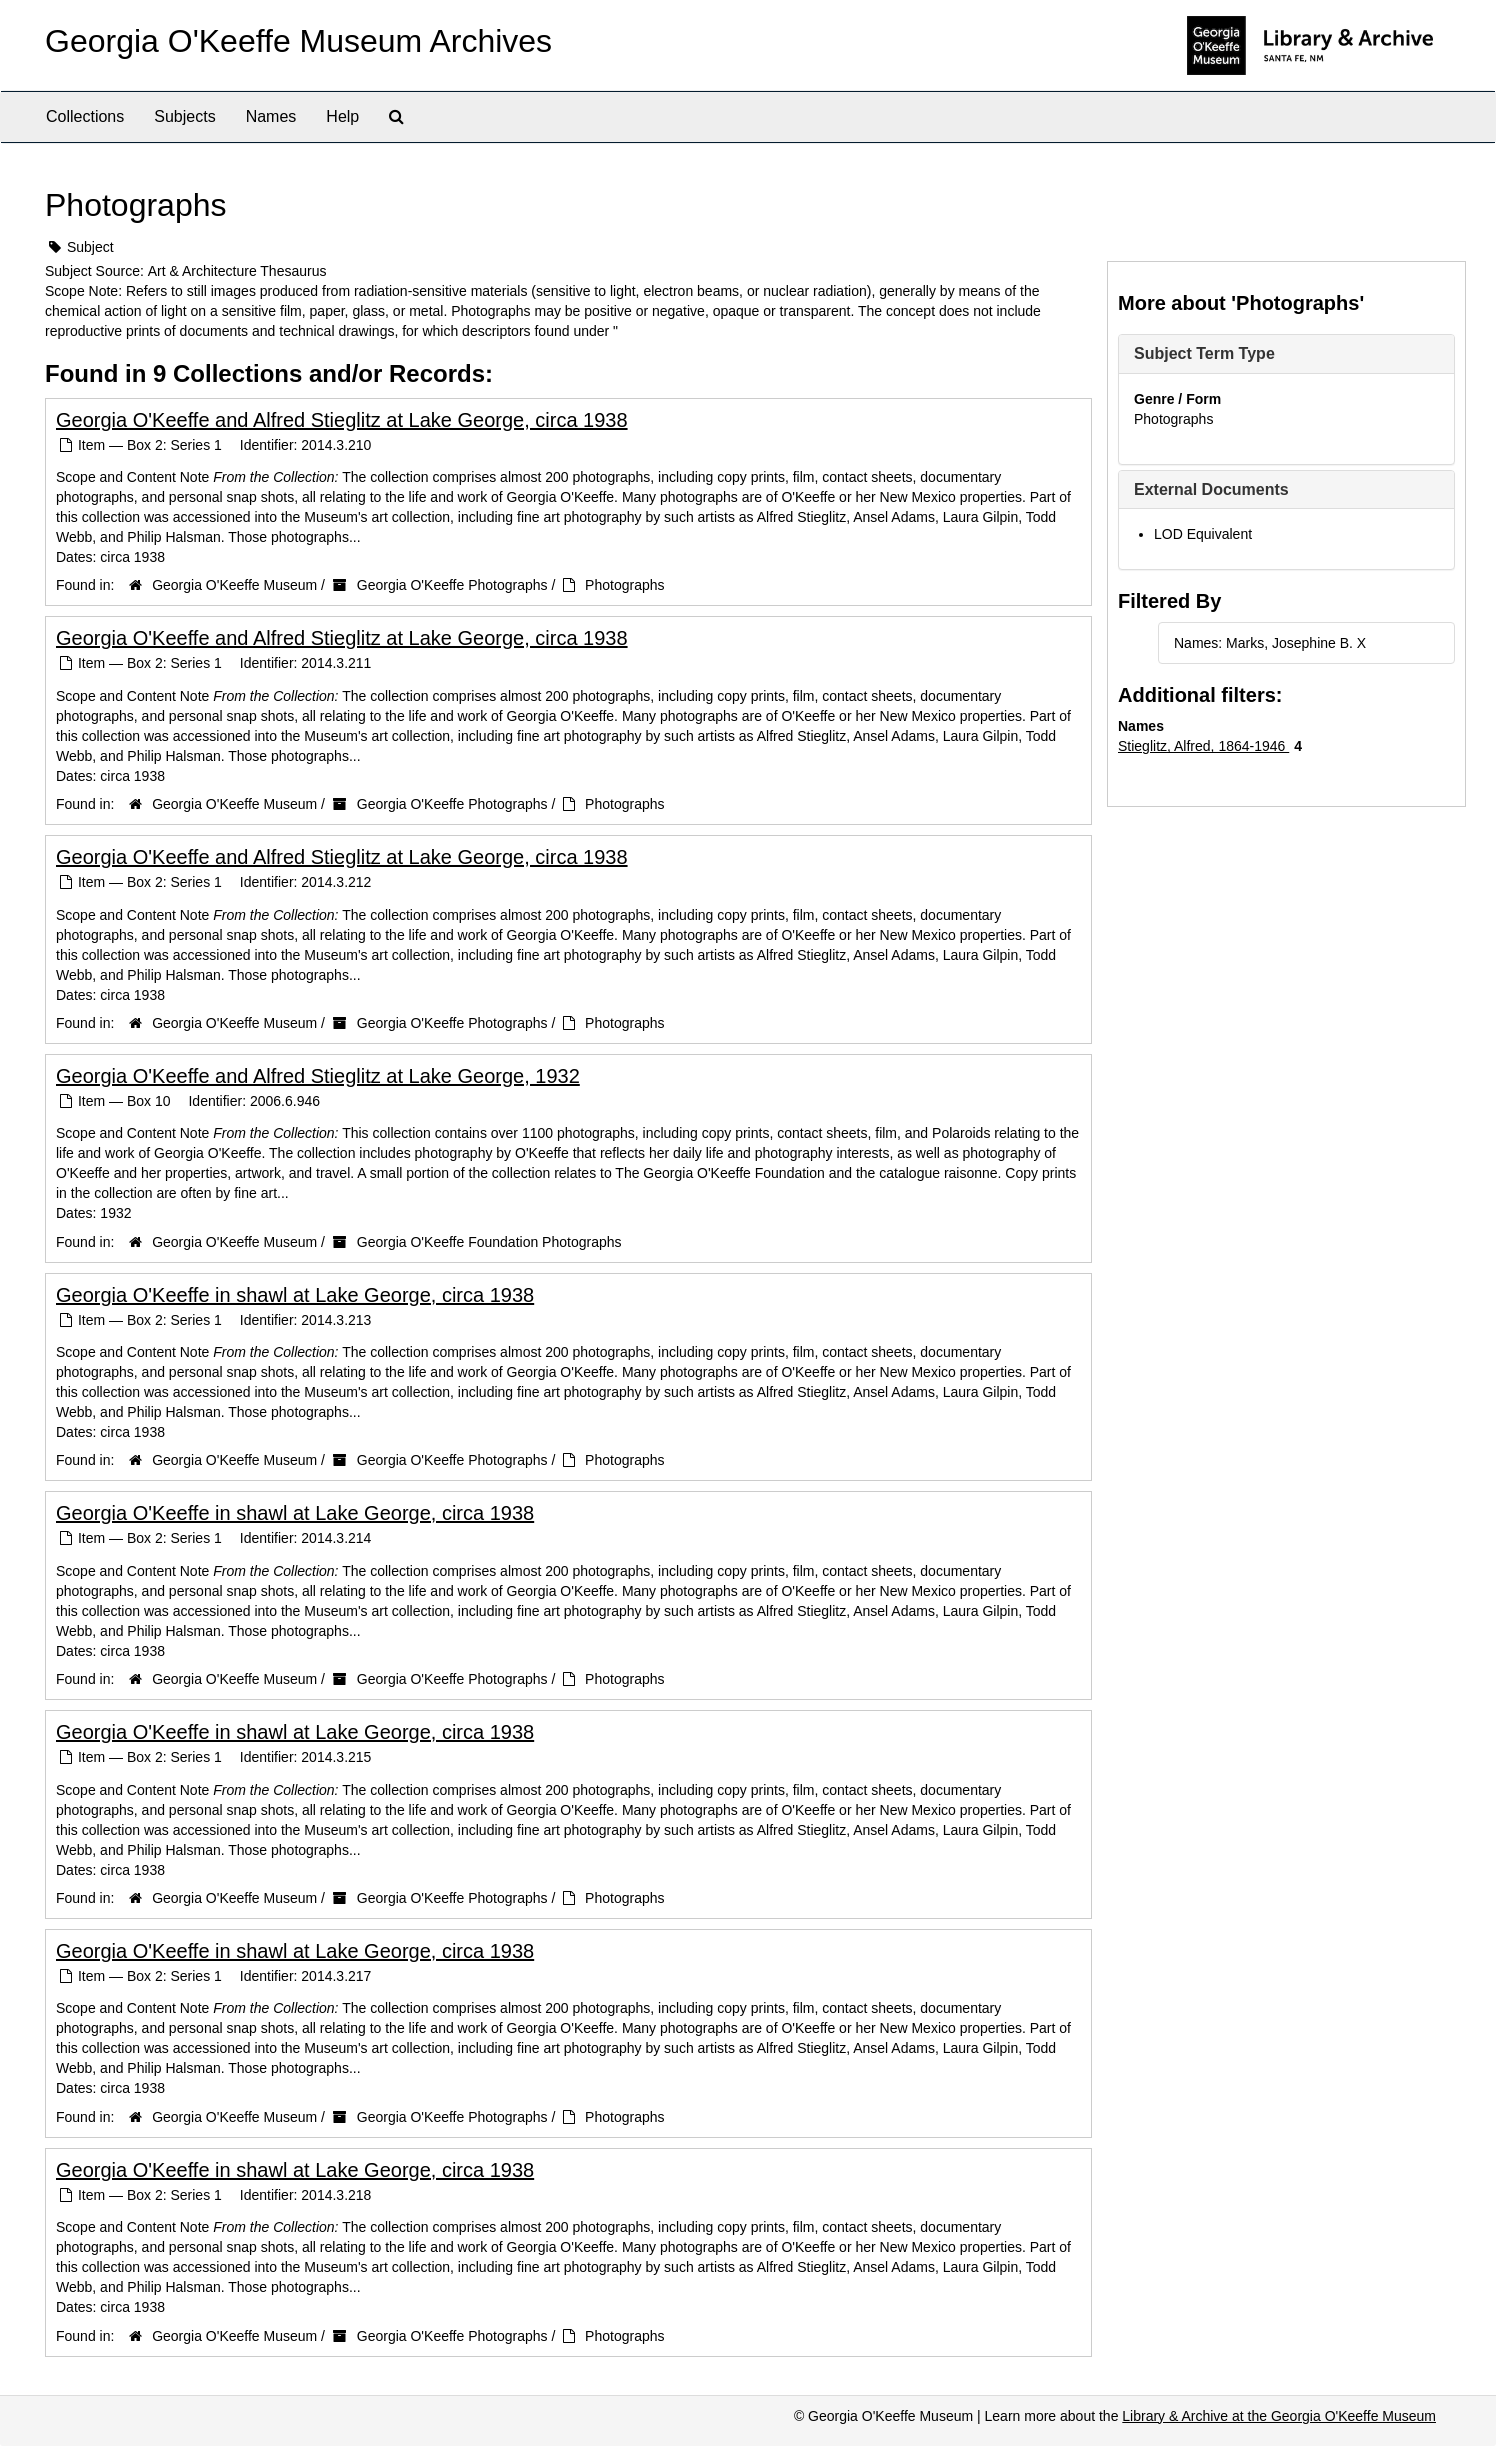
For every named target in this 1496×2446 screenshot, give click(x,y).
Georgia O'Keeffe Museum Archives (298, 41)
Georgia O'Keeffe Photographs (452, 585)
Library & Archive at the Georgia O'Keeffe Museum (1279, 2416)
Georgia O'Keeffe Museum (234, 585)
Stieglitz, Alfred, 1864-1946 (1203, 746)
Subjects (184, 116)
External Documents (1211, 489)
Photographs (624, 585)
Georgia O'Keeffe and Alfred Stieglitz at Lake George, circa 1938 (342, 420)
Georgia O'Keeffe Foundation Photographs (489, 1242)
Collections (85, 116)
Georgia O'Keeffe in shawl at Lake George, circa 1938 (295, 1295)
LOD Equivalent (1203, 534)
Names (271, 116)
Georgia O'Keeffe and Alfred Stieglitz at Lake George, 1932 (318, 1076)
